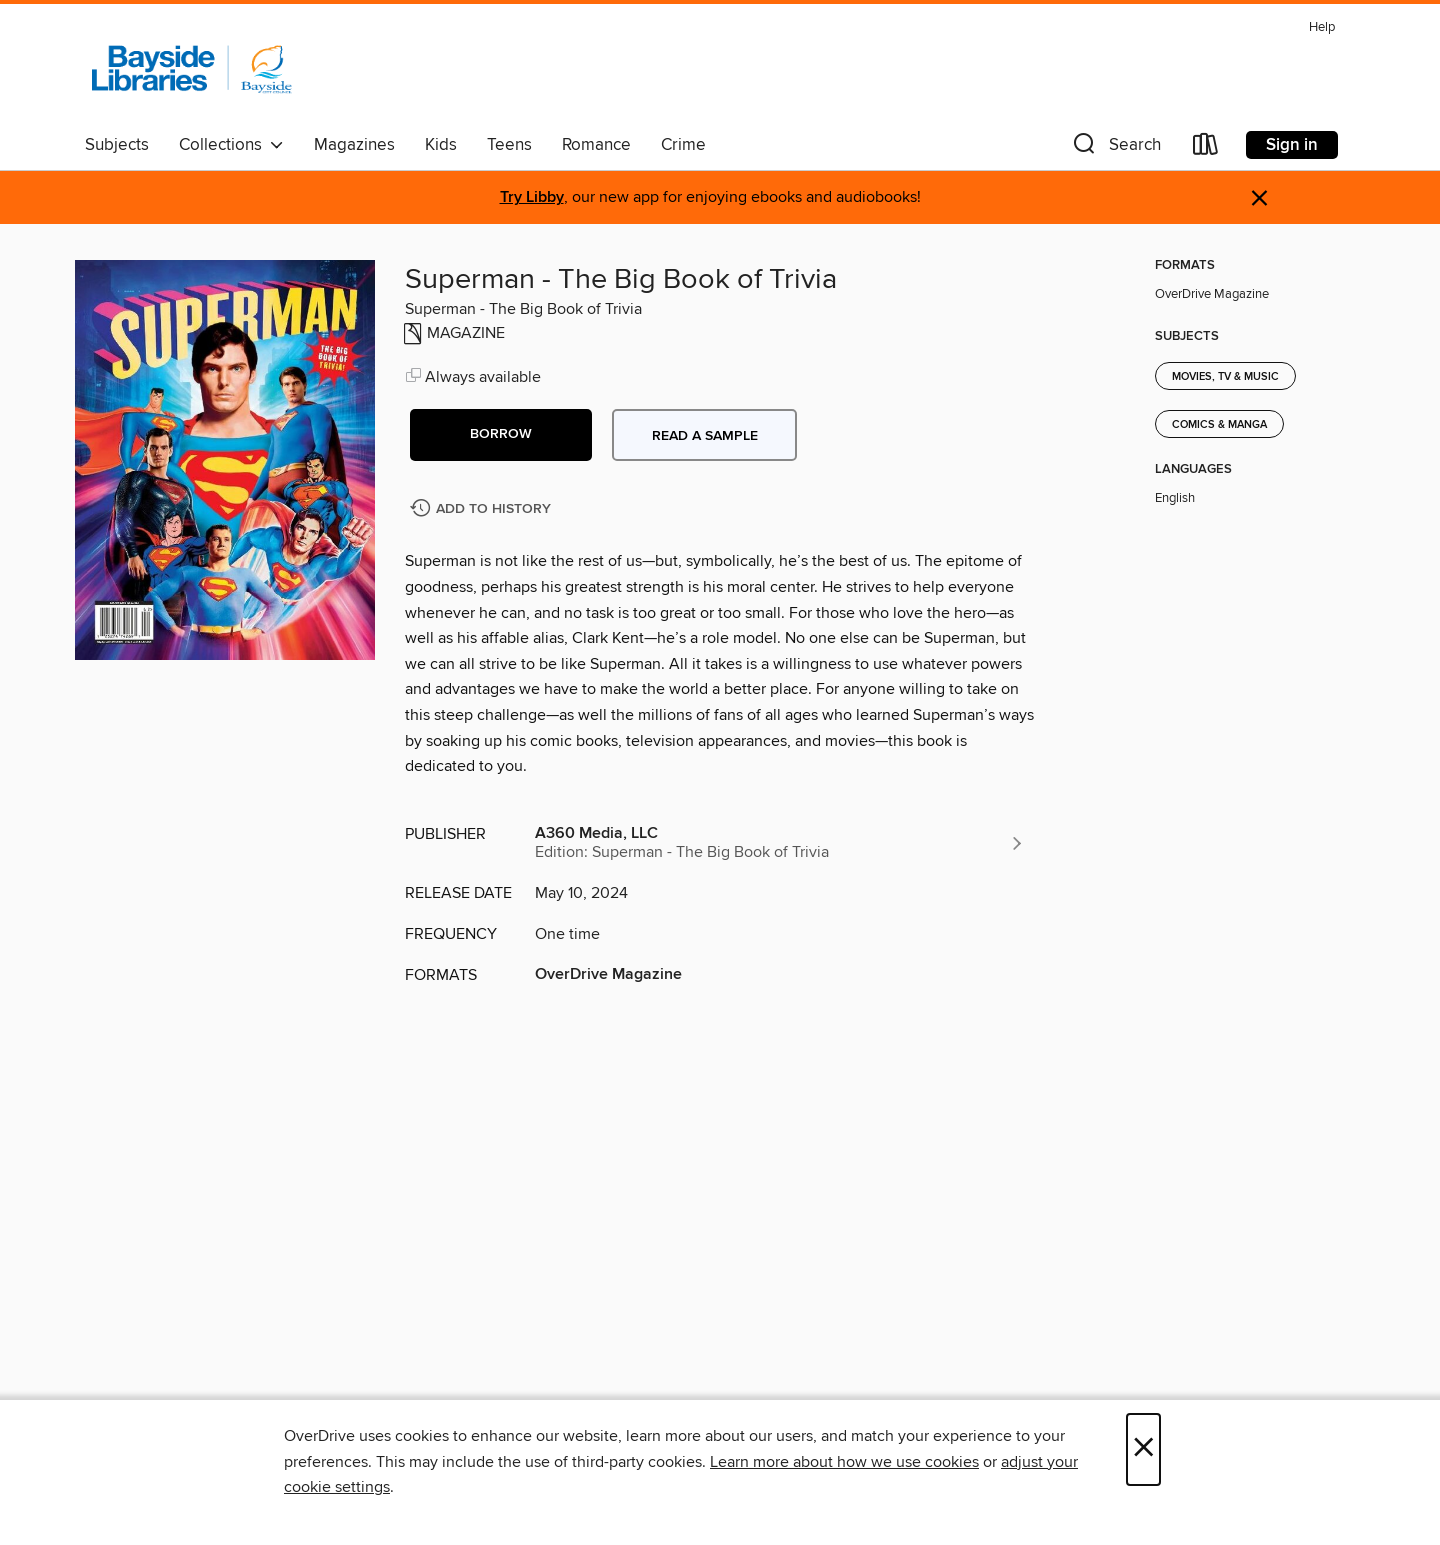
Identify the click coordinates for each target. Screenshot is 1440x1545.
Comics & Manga (1219, 425)
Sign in (1292, 145)
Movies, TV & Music (1225, 377)
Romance (596, 145)
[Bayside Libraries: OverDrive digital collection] (192, 69)
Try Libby (532, 197)
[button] (1115, 148)
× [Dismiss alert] (1259, 198)
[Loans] (1206, 148)
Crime (683, 145)
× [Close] (1143, 1449)
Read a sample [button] (705, 436)
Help (1322, 27)
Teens (509, 145)
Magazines (354, 145)
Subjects (117, 145)
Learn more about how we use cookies (844, 1462)
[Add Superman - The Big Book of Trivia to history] (483, 509)
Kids (441, 145)
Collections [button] (231, 145)
